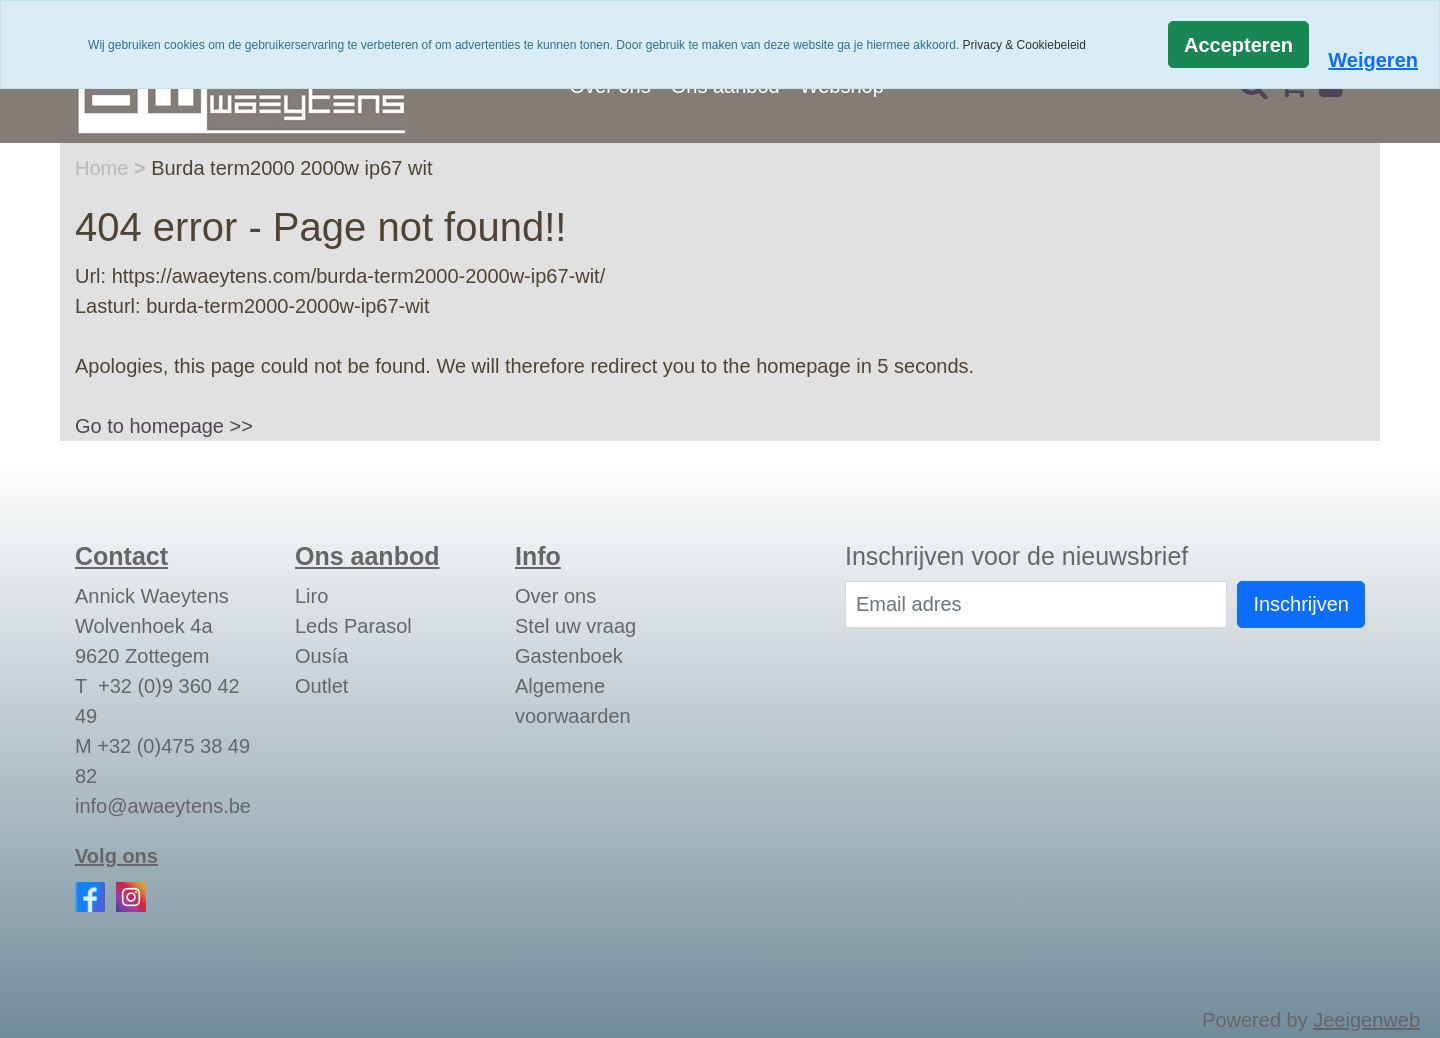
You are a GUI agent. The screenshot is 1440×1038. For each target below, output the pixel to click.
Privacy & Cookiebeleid (1024, 45)
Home (104, 168)
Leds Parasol (353, 626)
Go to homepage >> (164, 426)
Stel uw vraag (575, 626)
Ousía (321, 656)
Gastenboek (569, 656)
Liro (311, 596)
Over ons (555, 596)
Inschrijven (1301, 604)
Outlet (321, 686)
